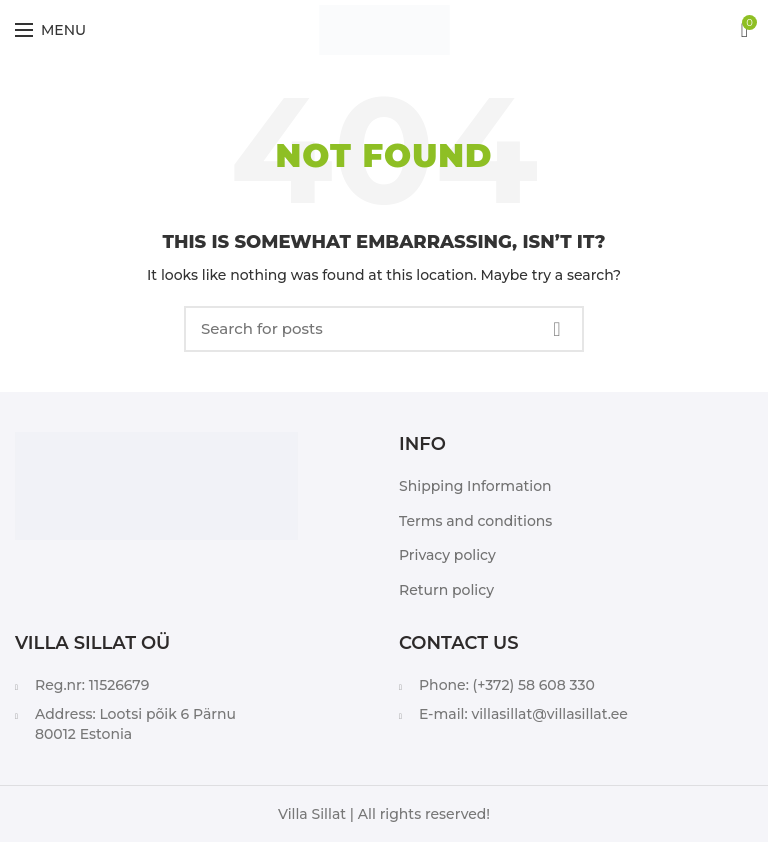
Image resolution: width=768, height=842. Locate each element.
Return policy (446, 590)
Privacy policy (447, 555)
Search (557, 329)
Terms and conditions (475, 521)
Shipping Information (475, 486)
